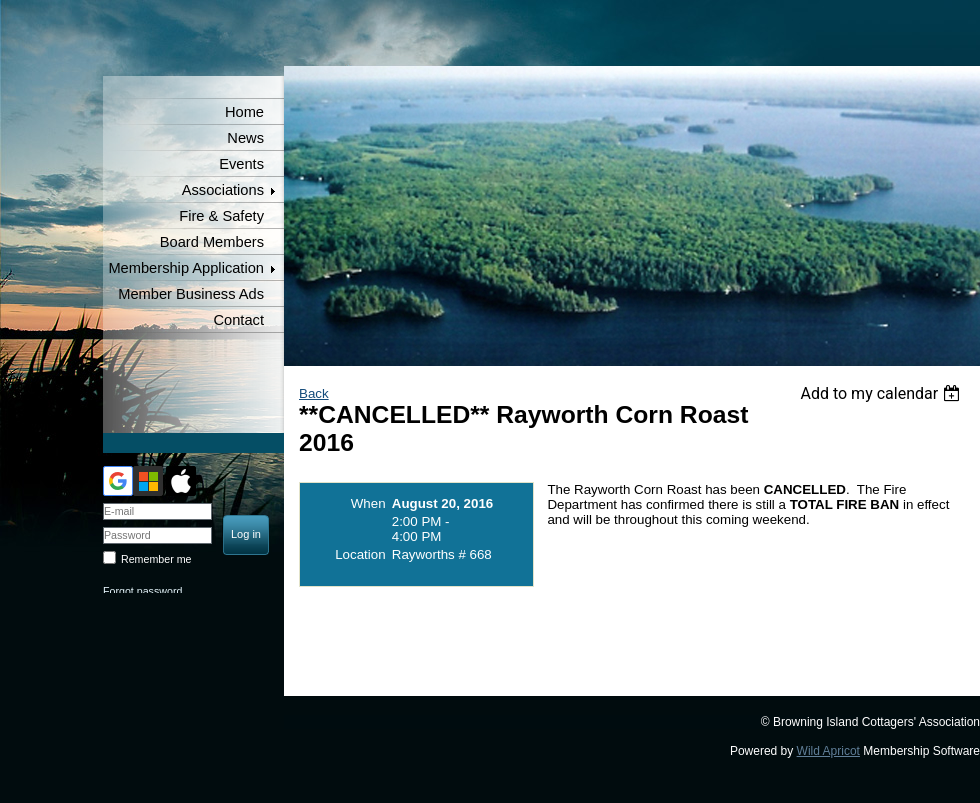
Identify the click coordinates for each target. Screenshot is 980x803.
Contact (238, 320)
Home (244, 112)
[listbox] (882, 393)
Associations (223, 190)
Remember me (156, 559)
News (245, 138)
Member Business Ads (191, 294)
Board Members (212, 242)
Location (360, 554)
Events (241, 164)
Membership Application (186, 268)
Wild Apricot (828, 751)
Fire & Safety (221, 216)
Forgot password (142, 591)
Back (314, 393)
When (368, 503)
